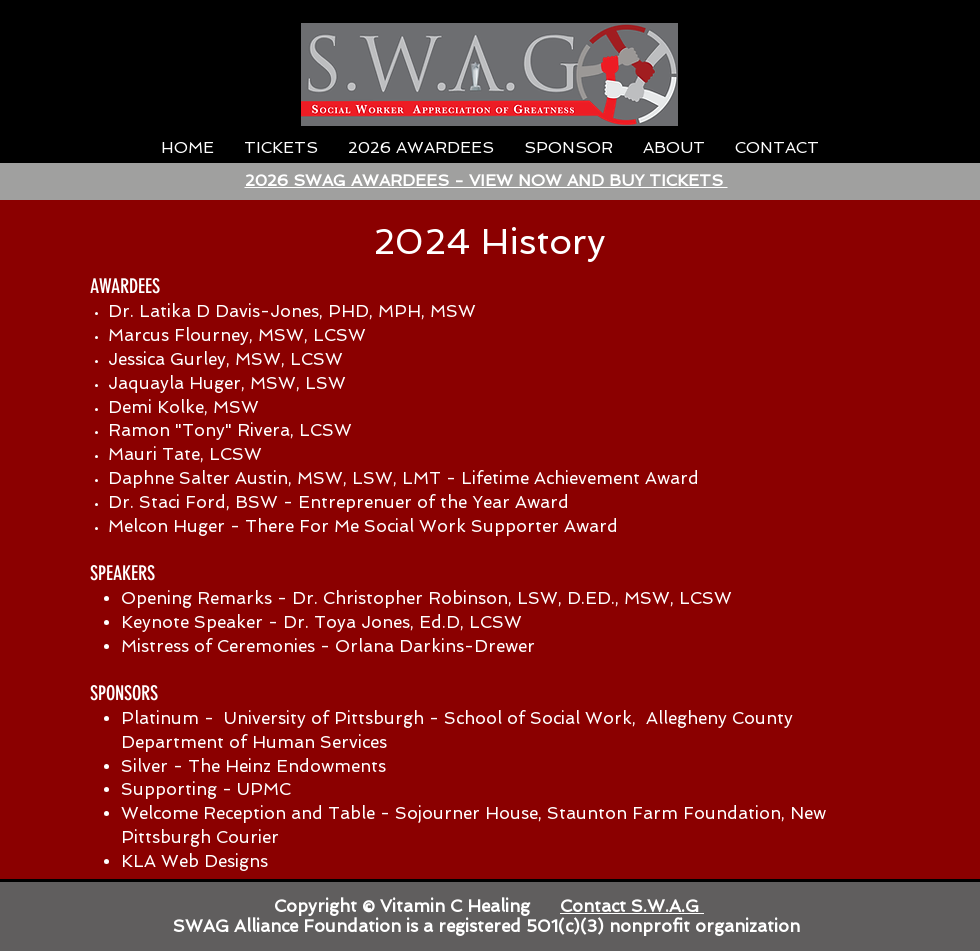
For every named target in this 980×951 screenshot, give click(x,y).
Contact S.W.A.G (632, 906)
